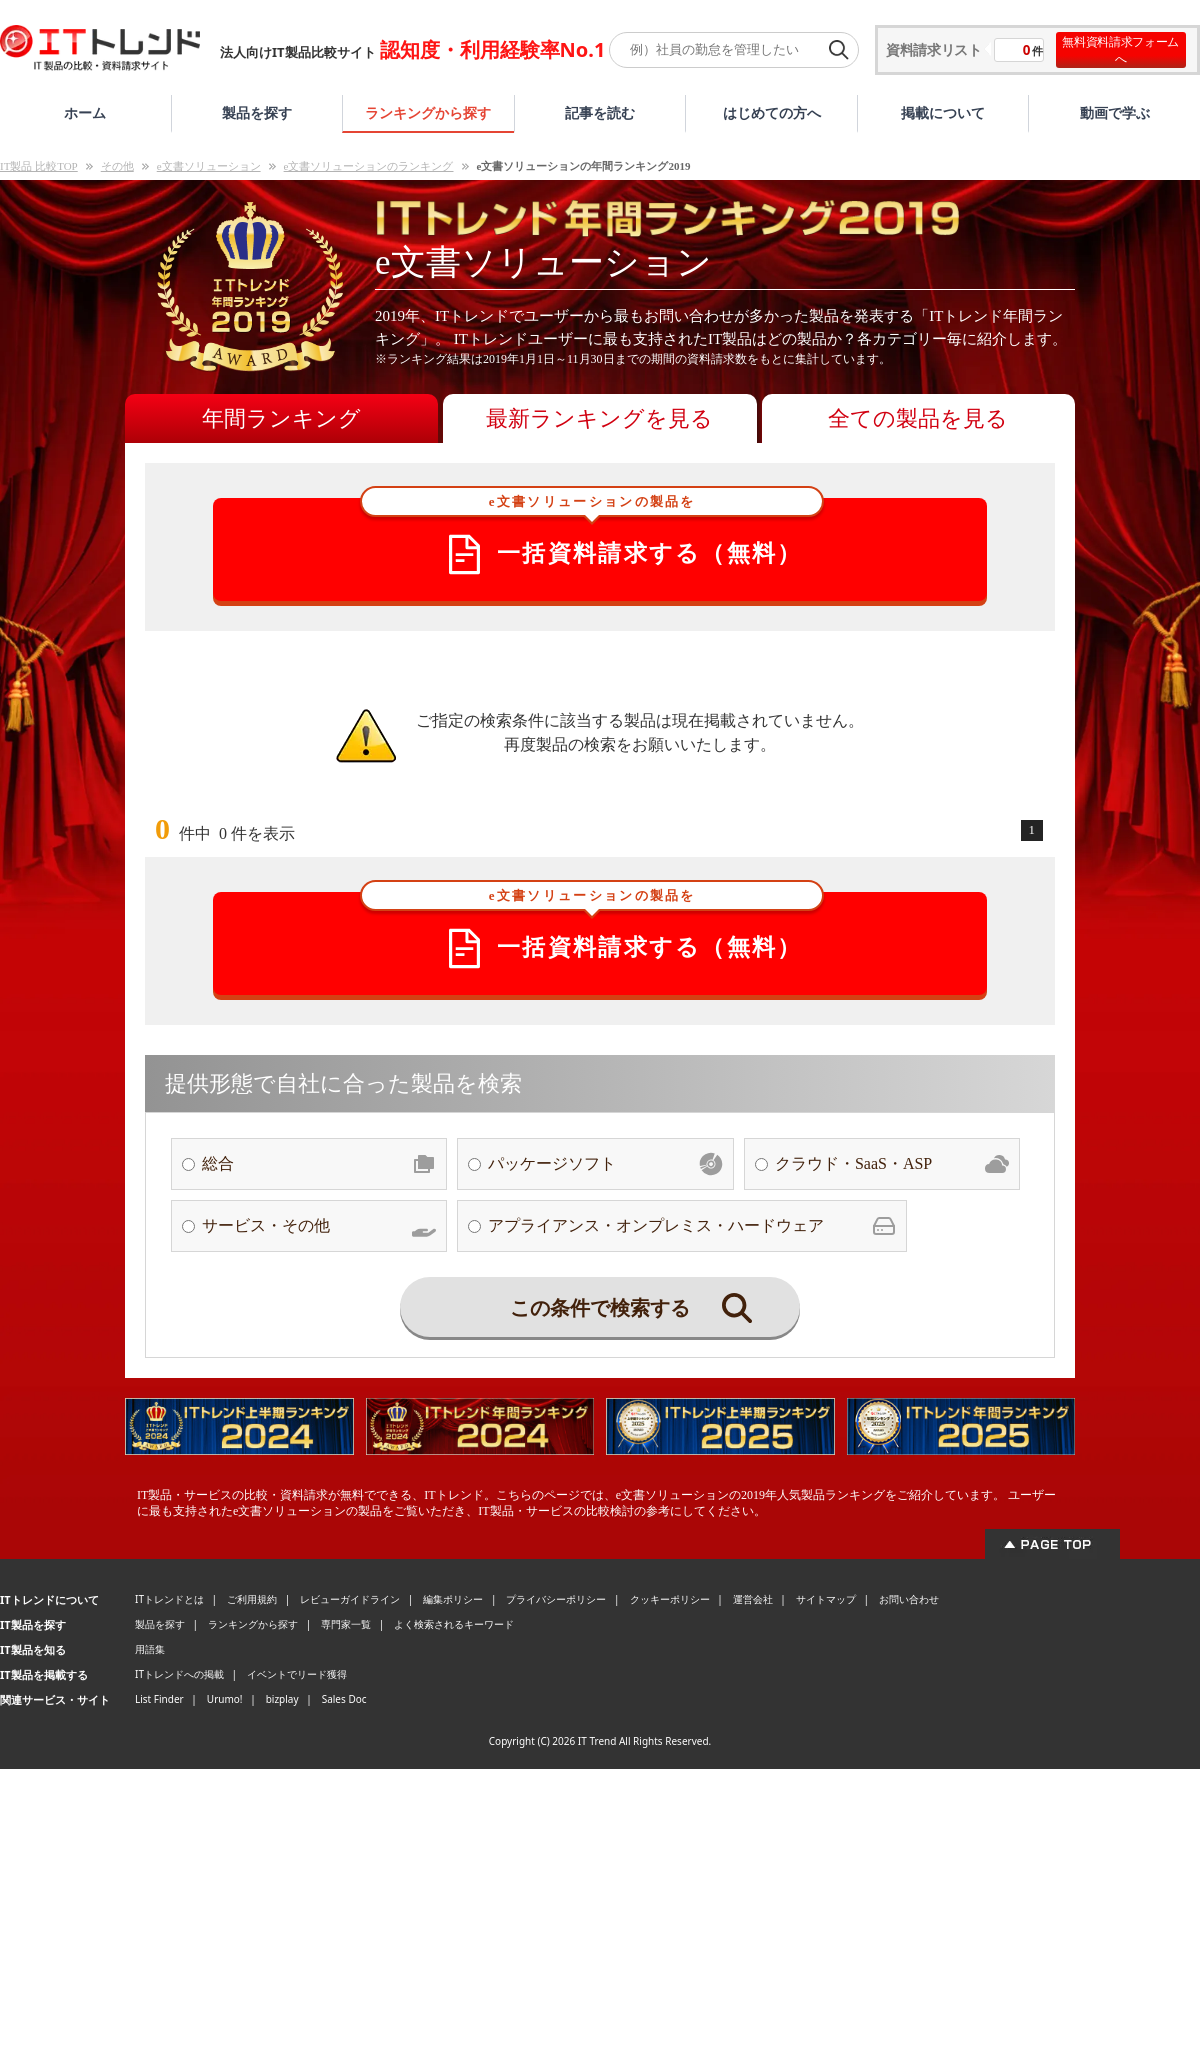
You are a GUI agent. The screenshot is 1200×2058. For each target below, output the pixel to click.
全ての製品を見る (918, 418)
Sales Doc (344, 1699)
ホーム (85, 112)
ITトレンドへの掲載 (179, 1674)
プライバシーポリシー (556, 1599)
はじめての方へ (772, 112)
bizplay (282, 1699)
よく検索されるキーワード (454, 1624)
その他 (117, 166)
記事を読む (600, 112)
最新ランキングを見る (599, 418)
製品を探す (257, 112)
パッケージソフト (605, 1164)
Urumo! (225, 1699)
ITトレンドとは (169, 1599)
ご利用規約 (252, 1599)
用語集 (150, 1649)
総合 (319, 1164)
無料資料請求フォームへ (1120, 50)
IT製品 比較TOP (39, 166)
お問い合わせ (909, 1599)
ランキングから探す (428, 112)
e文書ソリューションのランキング (369, 166)
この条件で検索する (631, 1308)
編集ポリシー (453, 1599)
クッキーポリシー (670, 1599)
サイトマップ (826, 1599)
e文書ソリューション (209, 166)
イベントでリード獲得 (297, 1674)
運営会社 (753, 1599)
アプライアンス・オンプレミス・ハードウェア (692, 1226)
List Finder (159, 1699)
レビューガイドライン (350, 1599)
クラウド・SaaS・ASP (892, 1164)
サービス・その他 (319, 1226)
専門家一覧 (346, 1624)
